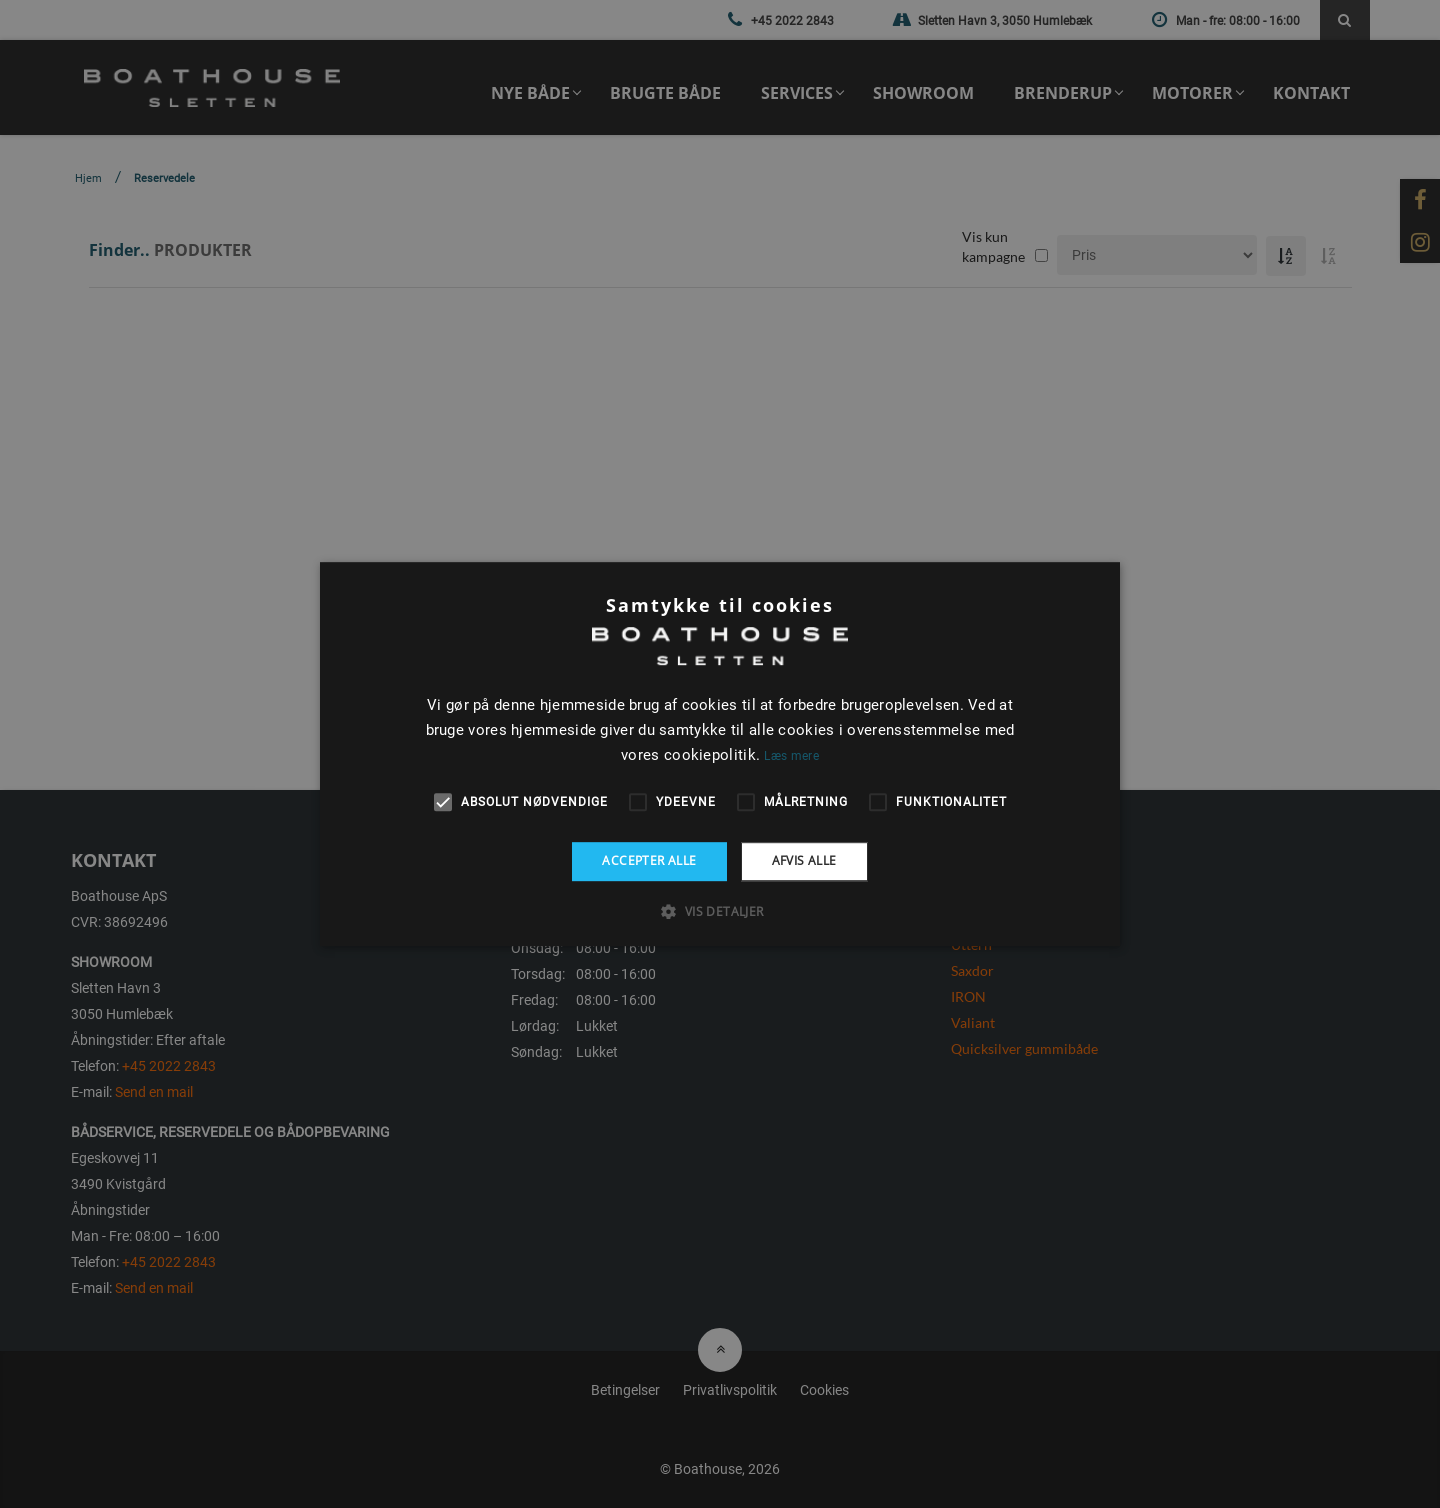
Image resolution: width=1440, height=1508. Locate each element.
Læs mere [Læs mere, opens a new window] (791, 756)
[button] (719, 911)
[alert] (720, 754)
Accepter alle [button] (649, 860)
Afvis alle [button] (804, 860)
